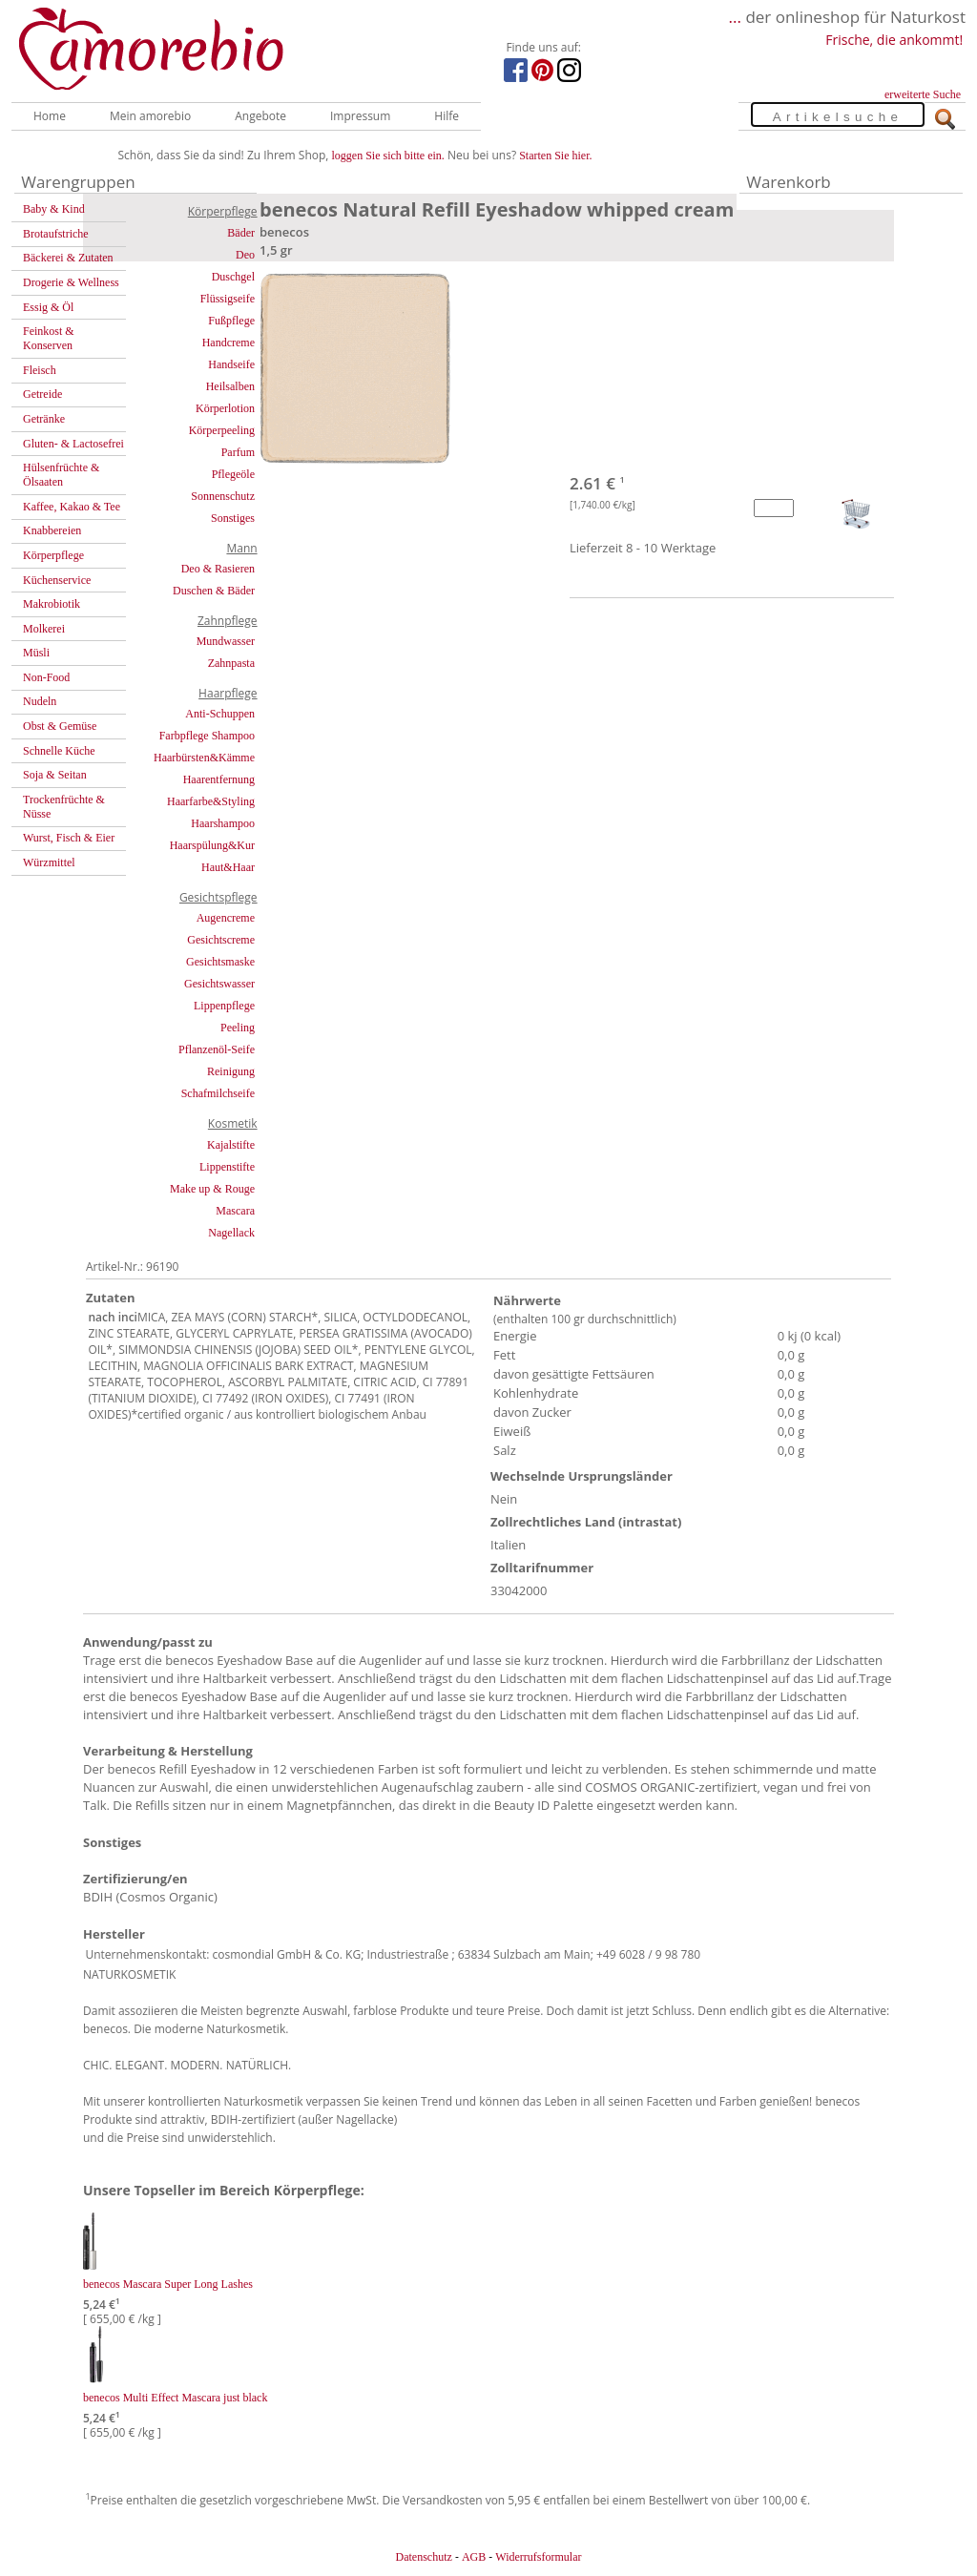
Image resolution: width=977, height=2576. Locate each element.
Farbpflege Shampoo (207, 735)
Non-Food (46, 677)
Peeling (237, 1027)
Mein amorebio (150, 116)
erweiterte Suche (922, 94)
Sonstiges (233, 518)
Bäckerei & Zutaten (68, 257)
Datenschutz (423, 2557)
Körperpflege (53, 555)
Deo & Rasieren (218, 568)
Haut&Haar (228, 867)
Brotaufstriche (56, 233)
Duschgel (233, 276)
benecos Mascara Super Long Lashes (168, 2284)
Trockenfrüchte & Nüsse (64, 807)
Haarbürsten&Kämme (204, 757)
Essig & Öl (48, 307)
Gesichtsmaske (220, 961)
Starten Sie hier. (555, 155)
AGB (474, 2557)
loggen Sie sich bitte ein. (388, 155)
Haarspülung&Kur (212, 845)
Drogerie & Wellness (71, 282)
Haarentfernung (219, 779)
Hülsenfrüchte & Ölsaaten (61, 474)
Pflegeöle (233, 474)
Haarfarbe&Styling (211, 801)
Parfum (238, 452)
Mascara (235, 1210)
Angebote (260, 116)
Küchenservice (57, 580)
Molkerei (44, 628)
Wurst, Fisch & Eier (68, 837)
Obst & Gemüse (59, 726)
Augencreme (226, 917)
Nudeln (39, 701)
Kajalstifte (231, 1145)
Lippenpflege (224, 1005)
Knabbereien (52, 530)
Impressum (360, 116)
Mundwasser (226, 641)
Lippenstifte (227, 1167)
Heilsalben (230, 386)
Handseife (231, 364)
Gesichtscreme (221, 939)
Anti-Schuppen (220, 713)
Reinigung (231, 1071)
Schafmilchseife (218, 1093)
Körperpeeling (222, 430)
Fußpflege (231, 320)
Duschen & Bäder (214, 590)
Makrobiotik (51, 604)
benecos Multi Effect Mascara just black (175, 2397)
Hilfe (446, 116)
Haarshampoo (223, 823)
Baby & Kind (54, 209)
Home (49, 116)
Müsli (36, 652)
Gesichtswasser (219, 983)
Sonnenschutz (223, 496)
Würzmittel (49, 862)
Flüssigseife (227, 298)
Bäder (241, 232)
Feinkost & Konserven (48, 338)
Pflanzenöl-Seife (216, 1049)
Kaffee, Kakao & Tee (71, 506)
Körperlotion (225, 408)
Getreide (42, 394)
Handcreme (228, 342)
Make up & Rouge (212, 1188)
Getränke (44, 419)
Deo (245, 254)
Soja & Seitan (55, 774)
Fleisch (39, 370)
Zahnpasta (231, 663)
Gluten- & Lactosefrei (73, 443)
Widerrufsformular (538, 2557)
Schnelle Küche (59, 751)
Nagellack (231, 1232)
